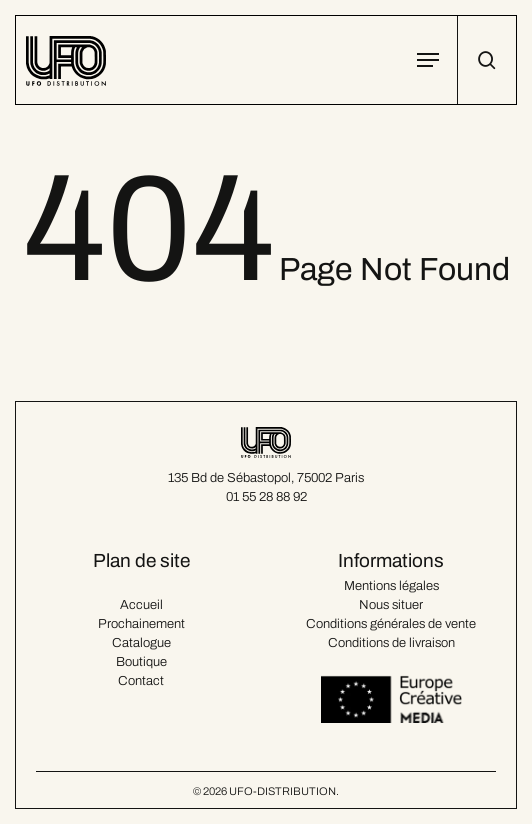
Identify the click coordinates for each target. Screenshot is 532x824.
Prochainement (141, 624)
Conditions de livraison (391, 643)
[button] (428, 60)
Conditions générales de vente (391, 624)
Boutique (141, 662)
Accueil (141, 605)
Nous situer (391, 605)
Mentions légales (391, 586)
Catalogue (141, 643)
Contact (141, 681)
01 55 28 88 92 (266, 497)
